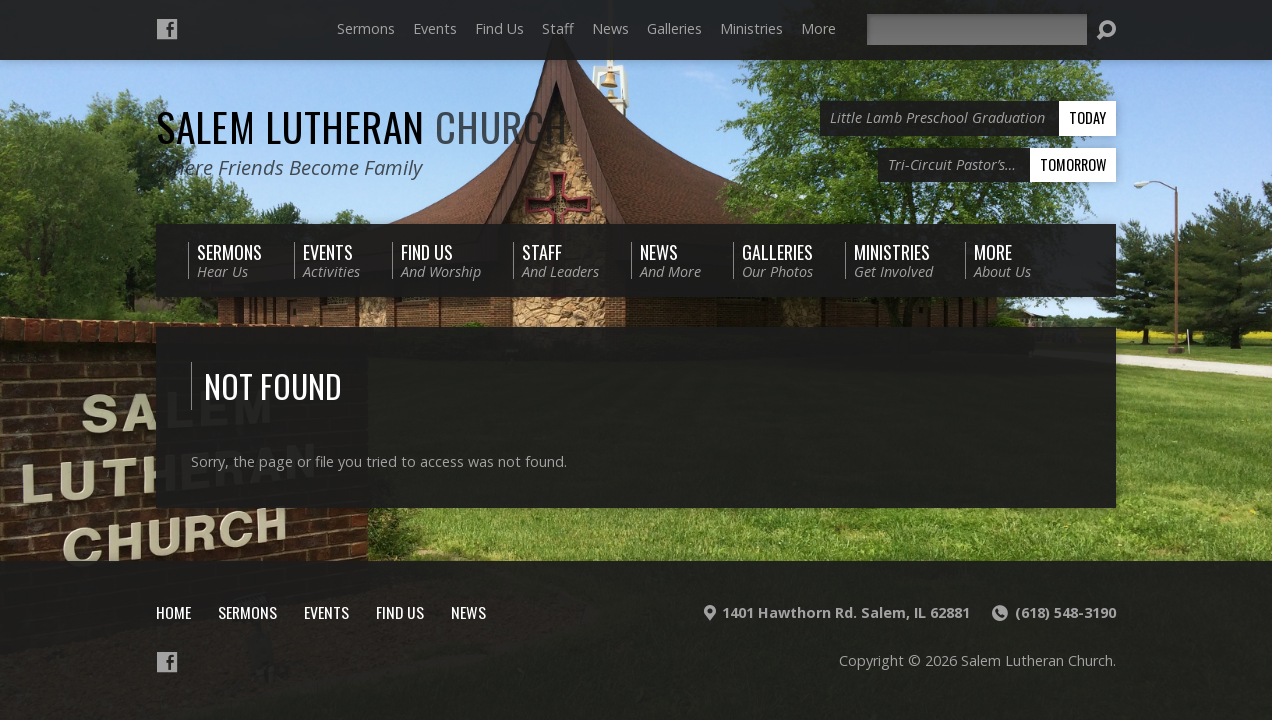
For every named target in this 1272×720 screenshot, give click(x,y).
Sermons (366, 28)
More (818, 28)
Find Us (499, 28)
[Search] (977, 29)
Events (435, 28)
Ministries (751, 28)
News (610, 28)
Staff (558, 28)
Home (173, 612)
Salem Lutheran (362, 126)
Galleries (674, 28)
